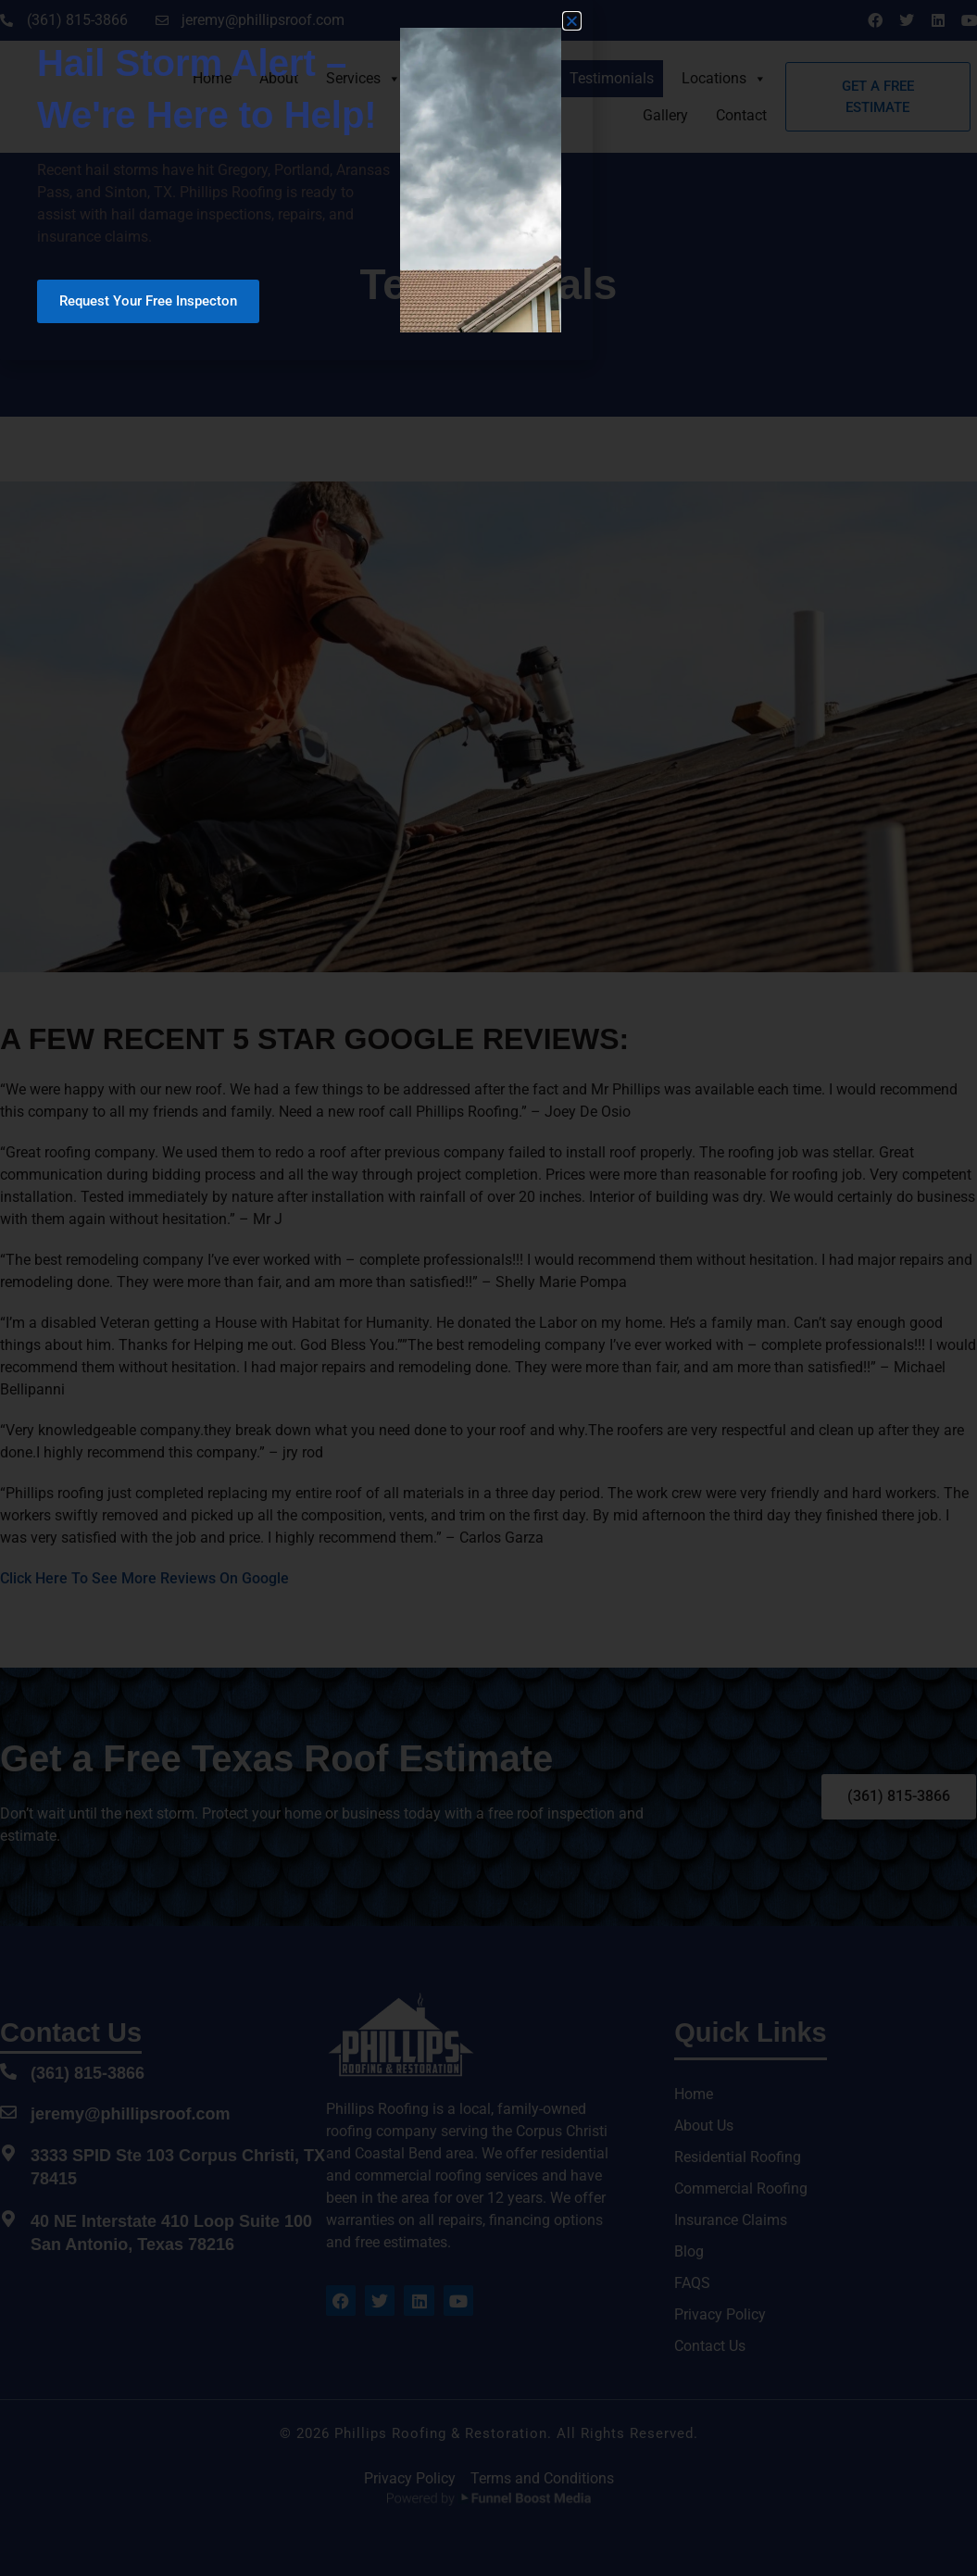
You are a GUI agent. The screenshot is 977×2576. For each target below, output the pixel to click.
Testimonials (612, 78)
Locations (724, 78)
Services (363, 78)
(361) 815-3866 (87, 2073)
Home (212, 78)
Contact (741, 115)
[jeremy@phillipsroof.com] (8, 2112)
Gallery (665, 115)
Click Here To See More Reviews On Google (144, 1578)
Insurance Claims (485, 78)
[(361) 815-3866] (8, 2071)
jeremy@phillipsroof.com (131, 2114)
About (278, 78)
